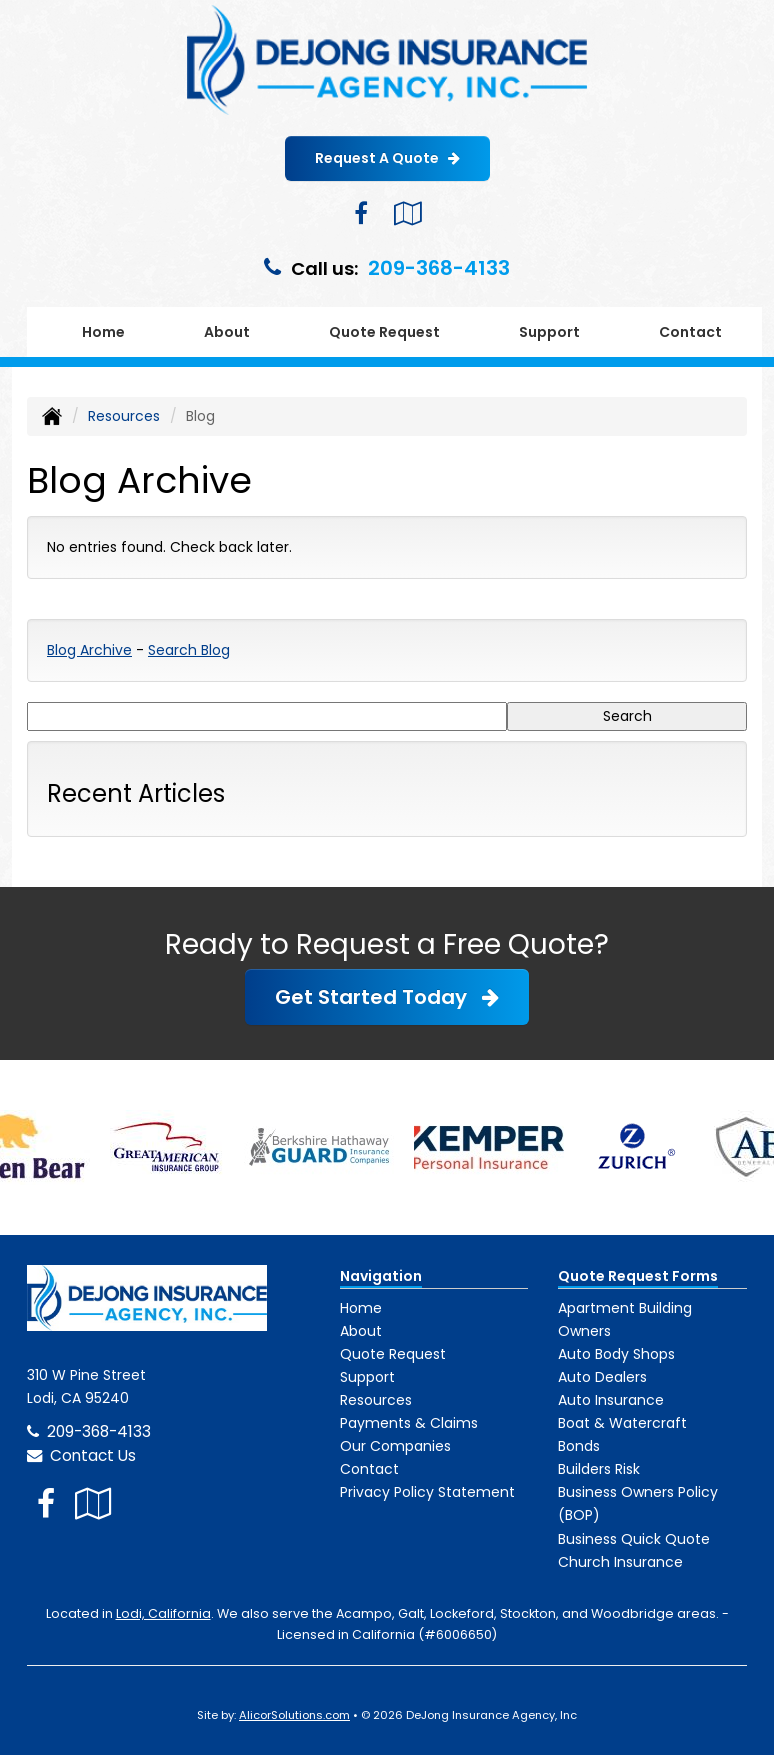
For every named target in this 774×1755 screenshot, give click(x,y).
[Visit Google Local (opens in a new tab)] (407, 213)
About (227, 332)
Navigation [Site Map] (381, 1276)
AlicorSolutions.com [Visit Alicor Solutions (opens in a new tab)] (294, 1715)
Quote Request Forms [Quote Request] (638, 1276)
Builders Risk (599, 1469)
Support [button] (549, 332)
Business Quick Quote (634, 1539)
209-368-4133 (439, 268)
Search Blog (189, 650)
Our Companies (395, 1446)
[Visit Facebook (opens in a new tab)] (361, 213)
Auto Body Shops (616, 1354)
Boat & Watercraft (622, 1423)
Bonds (579, 1446)
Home (103, 332)
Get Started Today (387, 997)
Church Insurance (620, 1562)
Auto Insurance (611, 1400)
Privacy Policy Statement (427, 1492)
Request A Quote (387, 158)
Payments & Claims (409, 1423)
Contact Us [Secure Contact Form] (81, 1455)
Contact (690, 332)
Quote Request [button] (384, 332)
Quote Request (393, 1354)
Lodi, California (163, 1613)
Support (367, 1377)
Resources (124, 416)
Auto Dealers (602, 1377)
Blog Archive (89, 650)
